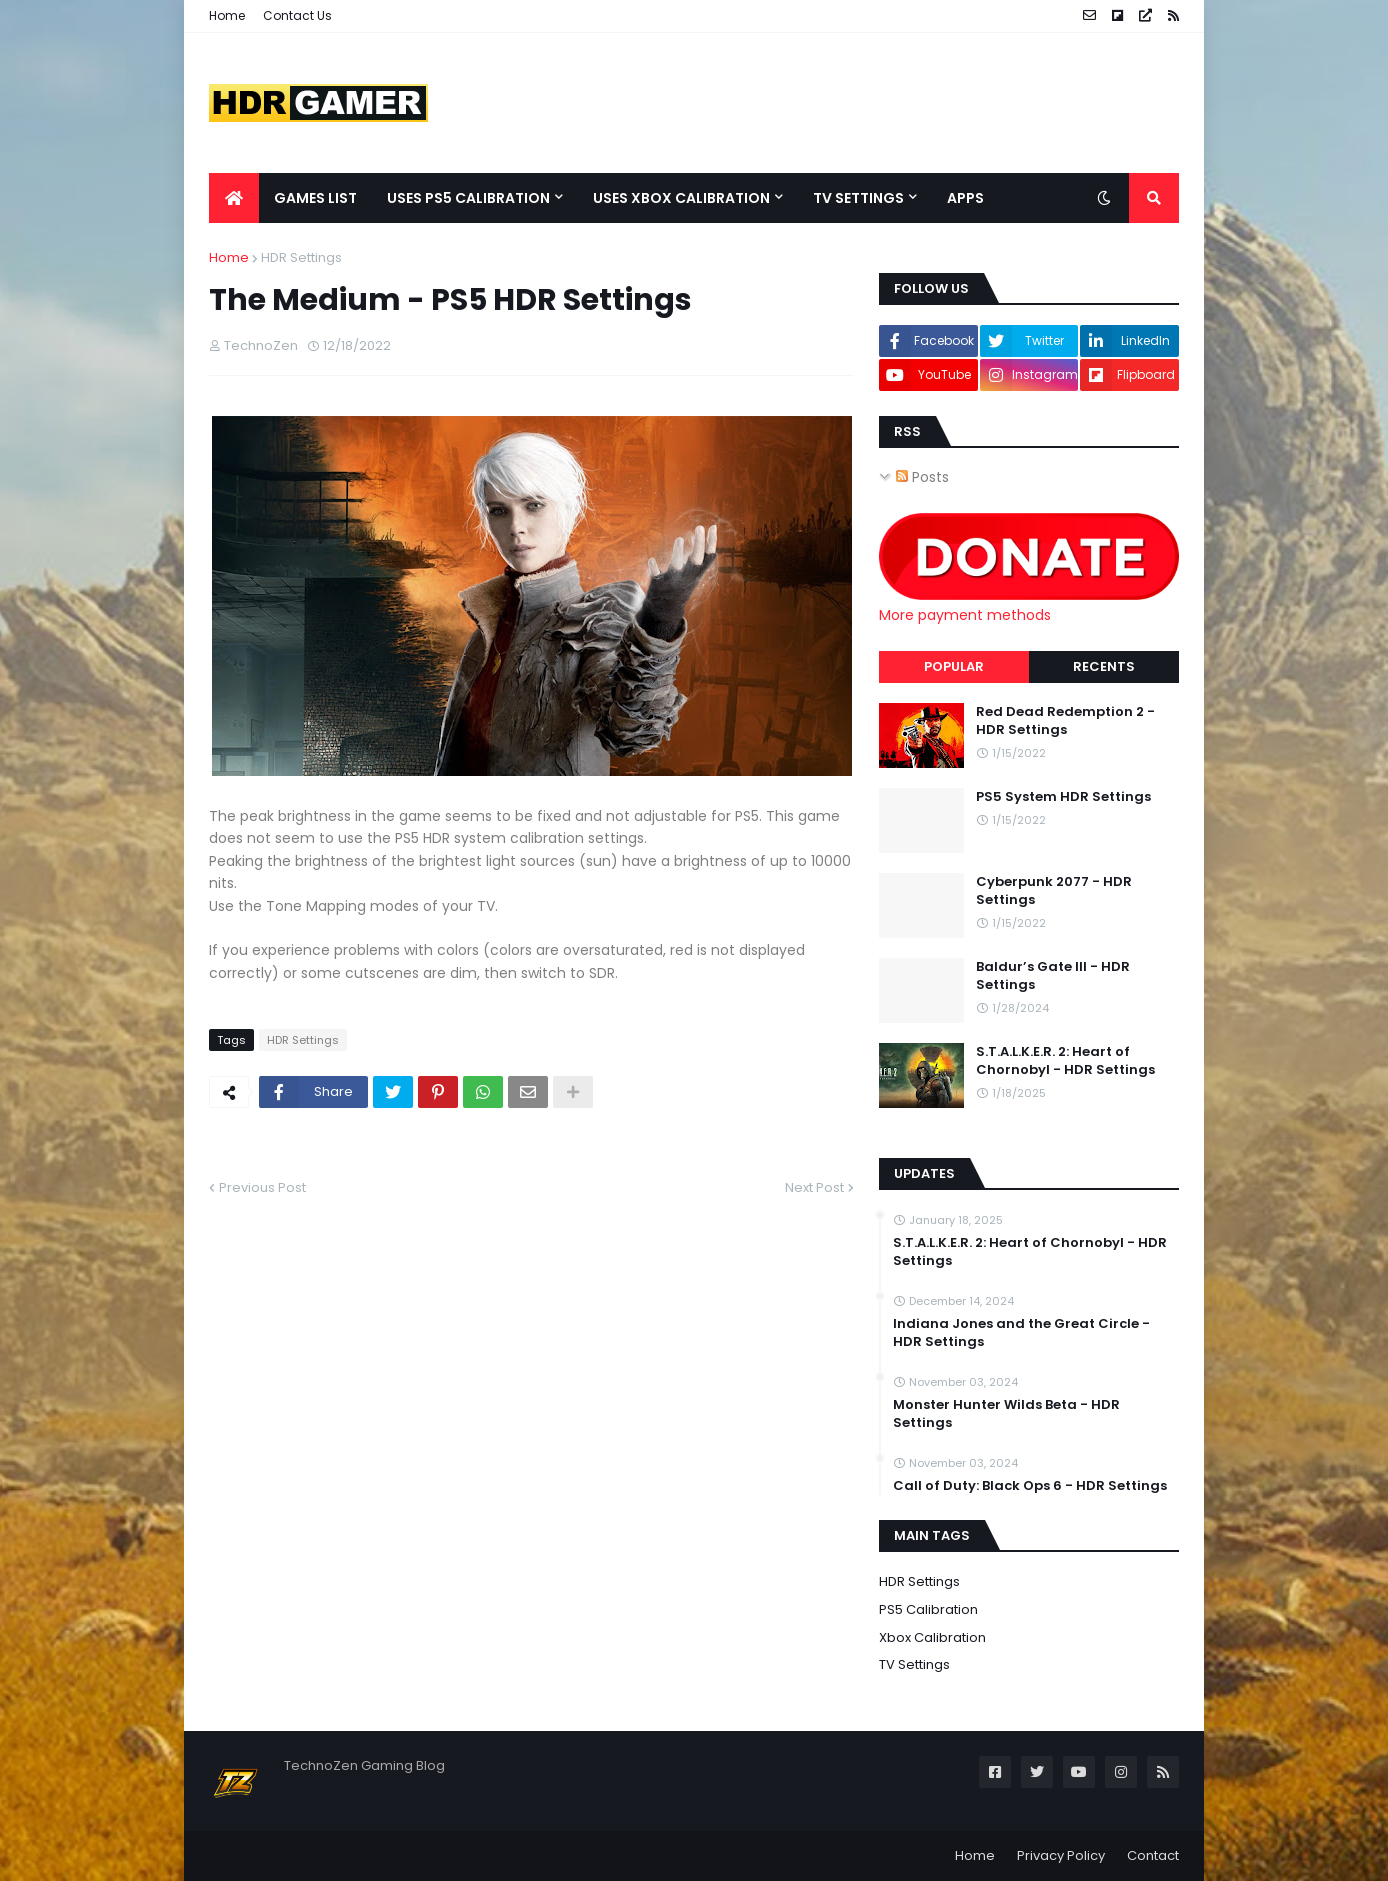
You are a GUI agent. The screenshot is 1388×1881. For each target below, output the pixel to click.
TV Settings (914, 1664)
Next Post (814, 1187)
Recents (1104, 666)
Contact (1153, 1855)
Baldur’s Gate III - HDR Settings (1053, 976)
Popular (954, 666)
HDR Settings (301, 257)
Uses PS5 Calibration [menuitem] (468, 198)
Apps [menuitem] (965, 198)
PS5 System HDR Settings (1063, 797)
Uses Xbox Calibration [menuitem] (681, 198)
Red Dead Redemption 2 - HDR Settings (1065, 721)
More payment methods (965, 615)
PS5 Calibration (928, 1609)
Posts (922, 477)
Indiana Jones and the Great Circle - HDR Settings (1021, 1333)
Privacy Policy (1061, 1855)
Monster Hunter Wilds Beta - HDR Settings (1006, 1414)
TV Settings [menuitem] (858, 198)
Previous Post (262, 1187)
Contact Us (297, 15)
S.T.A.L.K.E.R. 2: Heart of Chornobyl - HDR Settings (1065, 1061)
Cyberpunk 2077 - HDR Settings (1054, 891)
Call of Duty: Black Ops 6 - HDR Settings (1030, 1486)
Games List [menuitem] (315, 198)
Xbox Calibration (932, 1637)
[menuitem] (234, 198)
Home (227, 15)
